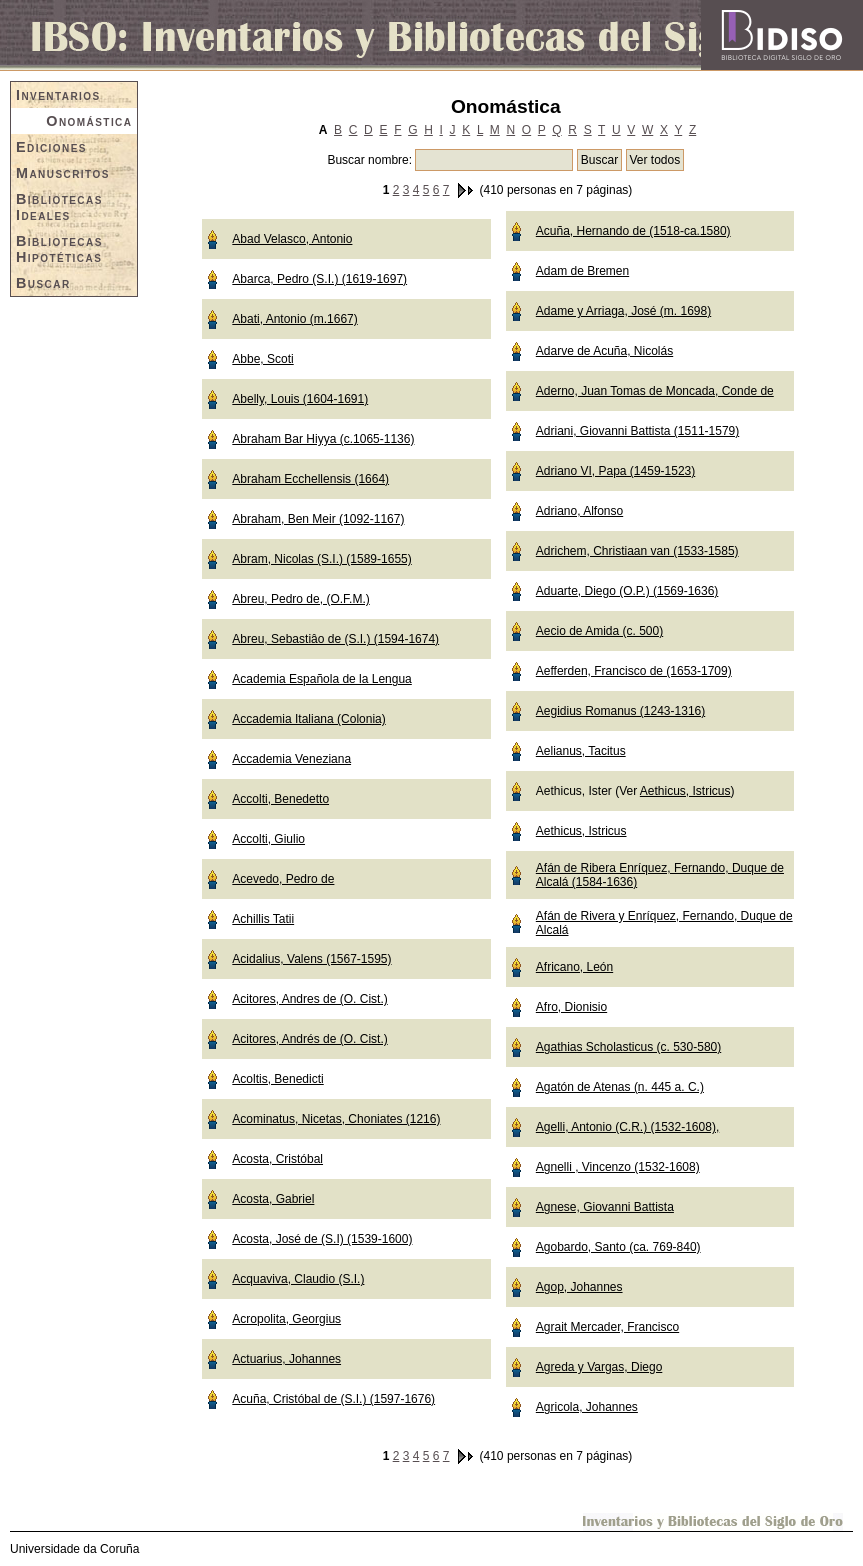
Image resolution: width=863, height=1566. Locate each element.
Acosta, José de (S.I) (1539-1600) (322, 1239)
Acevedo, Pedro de (283, 879)
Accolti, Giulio (268, 839)
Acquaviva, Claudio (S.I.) (298, 1279)
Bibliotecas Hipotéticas (59, 249)
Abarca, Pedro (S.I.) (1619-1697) (319, 279)
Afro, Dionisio (571, 1007)
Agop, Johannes (579, 1287)
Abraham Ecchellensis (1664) (310, 479)
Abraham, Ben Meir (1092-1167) (318, 519)
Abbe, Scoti (262, 359)
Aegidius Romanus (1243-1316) (620, 711)
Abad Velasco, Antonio (292, 239)
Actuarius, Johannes (286, 1359)
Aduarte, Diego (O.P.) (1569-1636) (627, 591)
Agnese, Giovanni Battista (605, 1207)
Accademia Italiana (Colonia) (308, 719)
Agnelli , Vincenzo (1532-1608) (618, 1167)
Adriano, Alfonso (579, 511)
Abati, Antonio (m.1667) (294, 319)
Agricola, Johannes (587, 1407)
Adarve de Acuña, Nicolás (604, 351)
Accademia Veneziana (291, 759)
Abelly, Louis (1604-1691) (300, 399)
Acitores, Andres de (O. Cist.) (309, 999)
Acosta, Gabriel (273, 1199)
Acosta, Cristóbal (277, 1159)
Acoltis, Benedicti (277, 1079)
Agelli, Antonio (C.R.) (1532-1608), (627, 1127)
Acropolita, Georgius (286, 1319)
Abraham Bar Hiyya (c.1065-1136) (323, 439)
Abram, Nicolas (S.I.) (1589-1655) (321, 559)
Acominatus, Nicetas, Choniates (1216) (336, 1119)
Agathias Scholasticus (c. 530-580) (628, 1047)
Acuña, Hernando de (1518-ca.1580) (633, 231)
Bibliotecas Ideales (59, 207)
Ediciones (51, 147)
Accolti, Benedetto (280, 799)
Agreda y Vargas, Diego (599, 1367)
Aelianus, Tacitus (581, 751)
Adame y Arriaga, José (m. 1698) (623, 311)
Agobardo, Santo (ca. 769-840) (618, 1247)
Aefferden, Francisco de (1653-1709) (634, 671)
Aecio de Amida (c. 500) (599, 631)
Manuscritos (63, 173)
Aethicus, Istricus (685, 791)
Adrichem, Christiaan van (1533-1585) (637, 551)
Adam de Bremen (582, 271)
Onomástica (89, 121)
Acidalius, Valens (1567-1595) (311, 959)
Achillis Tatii (263, 919)
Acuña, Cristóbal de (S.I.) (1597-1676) (333, 1399)
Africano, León (574, 967)
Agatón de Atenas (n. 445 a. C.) (620, 1087)
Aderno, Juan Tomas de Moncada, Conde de (655, 391)
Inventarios (58, 95)
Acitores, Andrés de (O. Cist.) (309, 1039)
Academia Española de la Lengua (321, 679)
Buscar (43, 283)
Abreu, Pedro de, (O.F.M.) (300, 599)
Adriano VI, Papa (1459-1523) (615, 471)
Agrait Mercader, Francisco (607, 1327)
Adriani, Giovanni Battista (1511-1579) (637, 431)
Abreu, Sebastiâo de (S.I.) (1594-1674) (335, 639)
